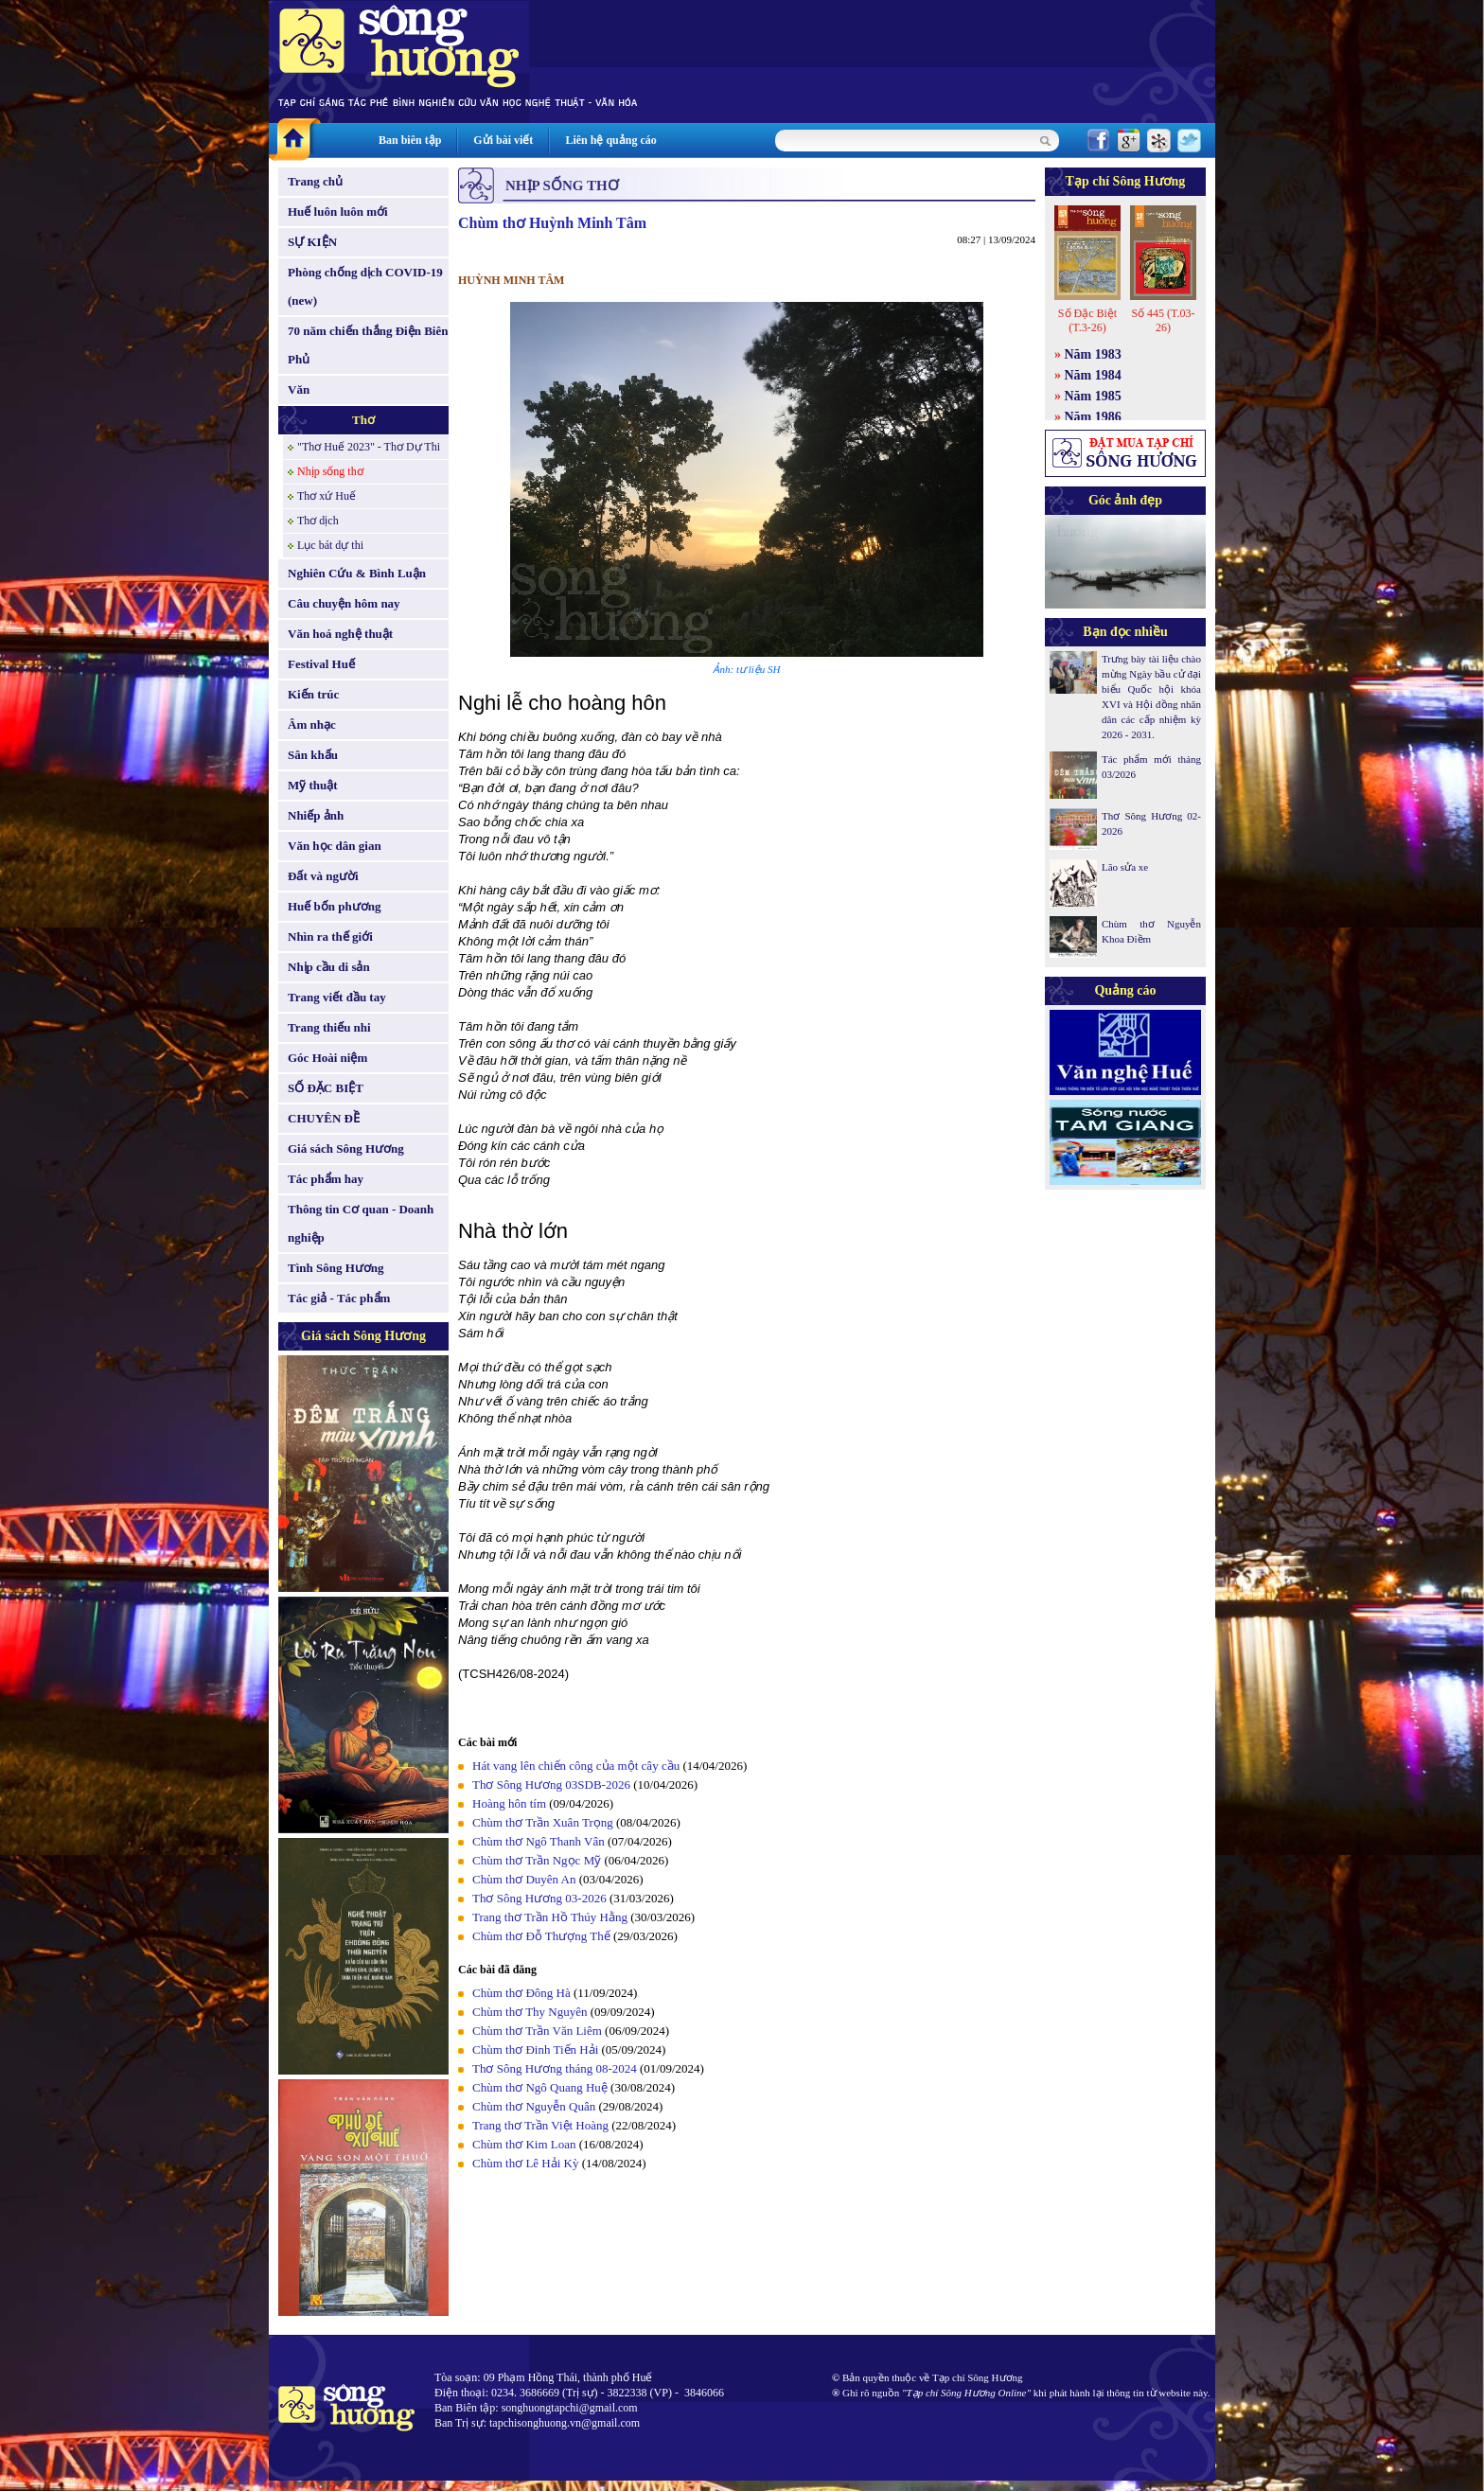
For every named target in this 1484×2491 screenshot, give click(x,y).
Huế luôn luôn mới (338, 211)
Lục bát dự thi (330, 545)
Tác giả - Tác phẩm (339, 1298)
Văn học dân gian (334, 846)
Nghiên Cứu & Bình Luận (357, 573)
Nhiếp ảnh (316, 815)
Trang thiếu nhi (329, 1027)
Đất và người (323, 876)
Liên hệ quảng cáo (610, 140)
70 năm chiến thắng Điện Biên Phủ (368, 345)
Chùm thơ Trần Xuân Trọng (542, 1822)
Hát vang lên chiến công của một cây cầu (576, 1765)
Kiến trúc (313, 694)
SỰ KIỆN (312, 242)
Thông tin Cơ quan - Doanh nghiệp (360, 1223)
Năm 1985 (1093, 396)
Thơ (363, 420)
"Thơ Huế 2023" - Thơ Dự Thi (368, 446)
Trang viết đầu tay (337, 997)
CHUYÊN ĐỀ (324, 1118)
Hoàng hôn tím (509, 1803)
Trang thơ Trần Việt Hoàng (540, 2125)
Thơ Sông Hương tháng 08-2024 (554, 2068)
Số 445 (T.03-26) (1162, 320)
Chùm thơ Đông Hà (521, 1993)
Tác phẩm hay (325, 1179)
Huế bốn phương (334, 906)
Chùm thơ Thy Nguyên (530, 2012)
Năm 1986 (1093, 417)
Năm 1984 (1093, 375)
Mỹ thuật (313, 785)
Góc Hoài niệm (327, 1058)
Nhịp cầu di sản (329, 967)
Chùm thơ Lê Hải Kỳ (525, 2163)
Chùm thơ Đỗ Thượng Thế (541, 1936)
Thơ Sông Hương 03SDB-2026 (551, 1784)
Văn (298, 389)
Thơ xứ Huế (326, 496)
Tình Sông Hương (336, 1268)
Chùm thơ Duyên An (523, 1879)
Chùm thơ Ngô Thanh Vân (538, 1841)
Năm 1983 (1093, 354)
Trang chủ (315, 181)
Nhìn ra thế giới (330, 936)
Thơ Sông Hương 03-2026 (539, 1898)
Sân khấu (313, 755)
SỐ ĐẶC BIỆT (325, 1088)
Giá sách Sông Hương (346, 1148)
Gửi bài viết (503, 140)
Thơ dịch (318, 520)
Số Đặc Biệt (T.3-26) (1087, 320)
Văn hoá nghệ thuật (340, 634)
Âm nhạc (312, 724)
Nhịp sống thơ (330, 471)
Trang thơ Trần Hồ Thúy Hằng (549, 1917)
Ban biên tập (410, 140)
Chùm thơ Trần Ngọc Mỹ (536, 1860)
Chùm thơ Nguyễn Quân (533, 2106)
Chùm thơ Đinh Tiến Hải (535, 2049)
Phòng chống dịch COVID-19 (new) (365, 286)
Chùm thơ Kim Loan (523, 2144)
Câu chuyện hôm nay (344, 603)
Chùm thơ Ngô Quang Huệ (540, 2087)
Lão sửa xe (1125, 867)
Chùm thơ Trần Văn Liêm (537, 2030)
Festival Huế (321, 664)
